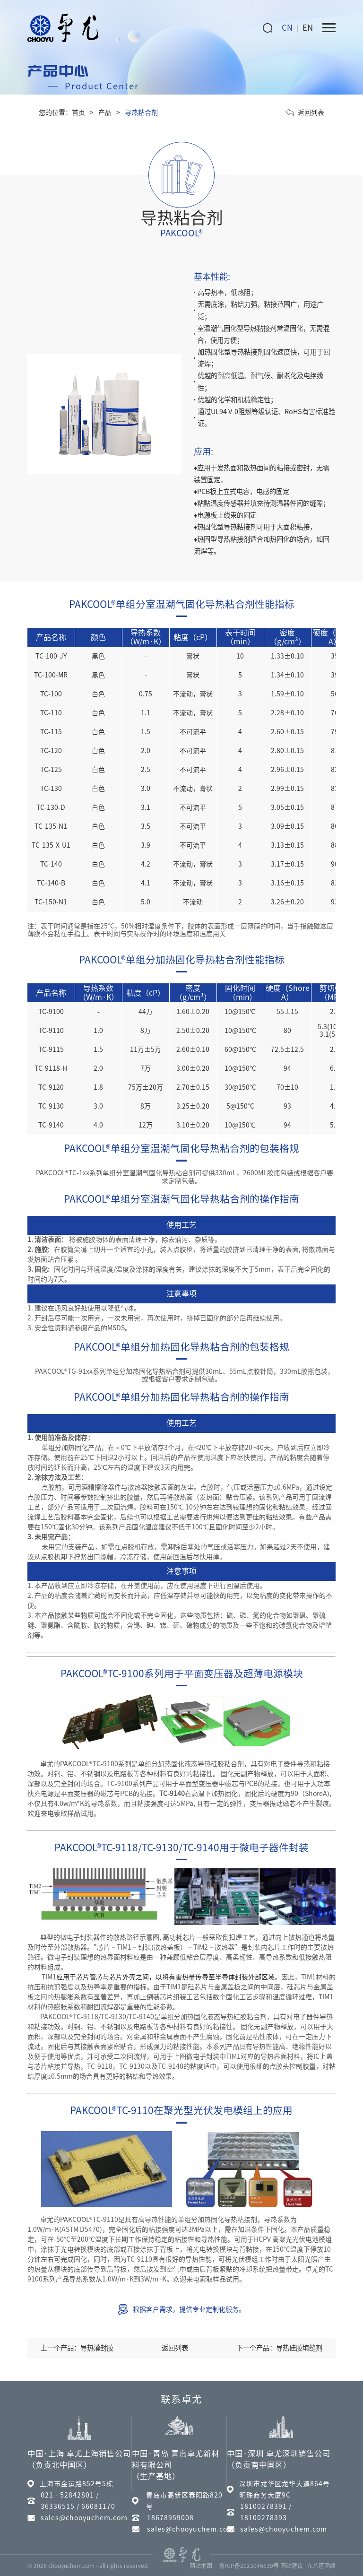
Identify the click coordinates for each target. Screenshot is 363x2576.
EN (307, 28)
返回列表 (304, 112)
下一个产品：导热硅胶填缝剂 (279, 2347)
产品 (105, 112)
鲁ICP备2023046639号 (249, 2565)
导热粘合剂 (141, 112)
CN (287, 28)
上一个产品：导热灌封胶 (77, 2347)
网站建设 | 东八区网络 (308, 2565)
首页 (78, 112)
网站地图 (201, 2565)
